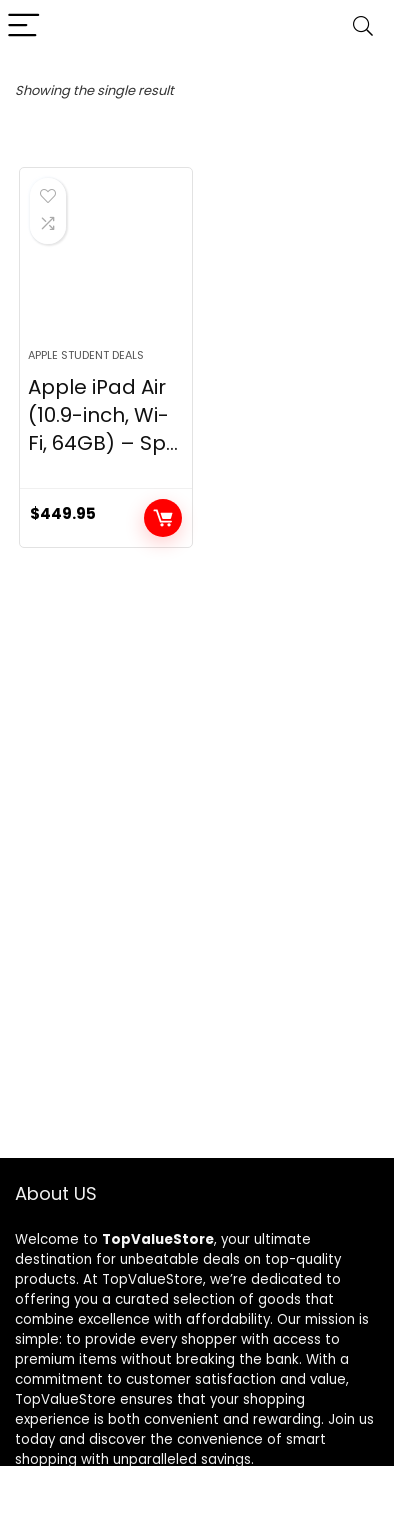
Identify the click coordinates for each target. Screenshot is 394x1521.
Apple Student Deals (86, 355)
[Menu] (24, 26)
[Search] (363, 26)
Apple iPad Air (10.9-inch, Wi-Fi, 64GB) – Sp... (103, 415)
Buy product (163, 518)
